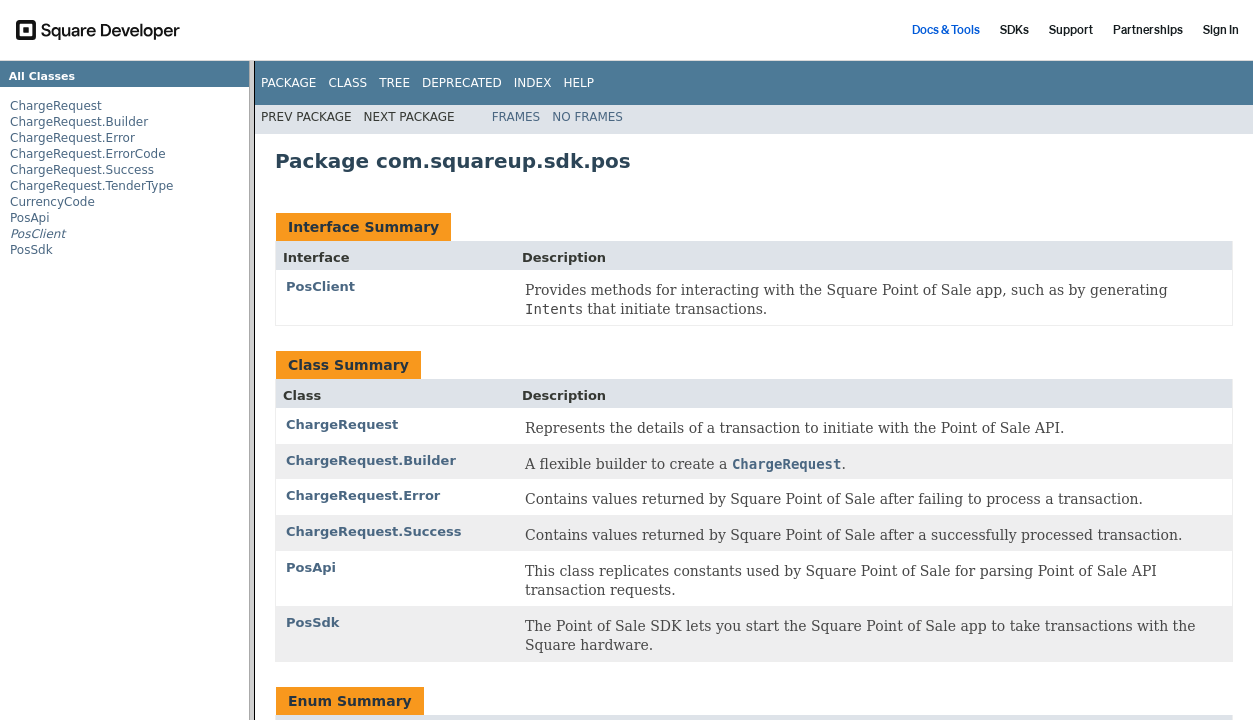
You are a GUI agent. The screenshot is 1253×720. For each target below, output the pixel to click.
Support (1071, 29)
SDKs (1014, 29)
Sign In (1221, 29)
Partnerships (1148, 29)
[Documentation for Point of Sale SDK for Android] (626, 390)
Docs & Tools (946, 29)
